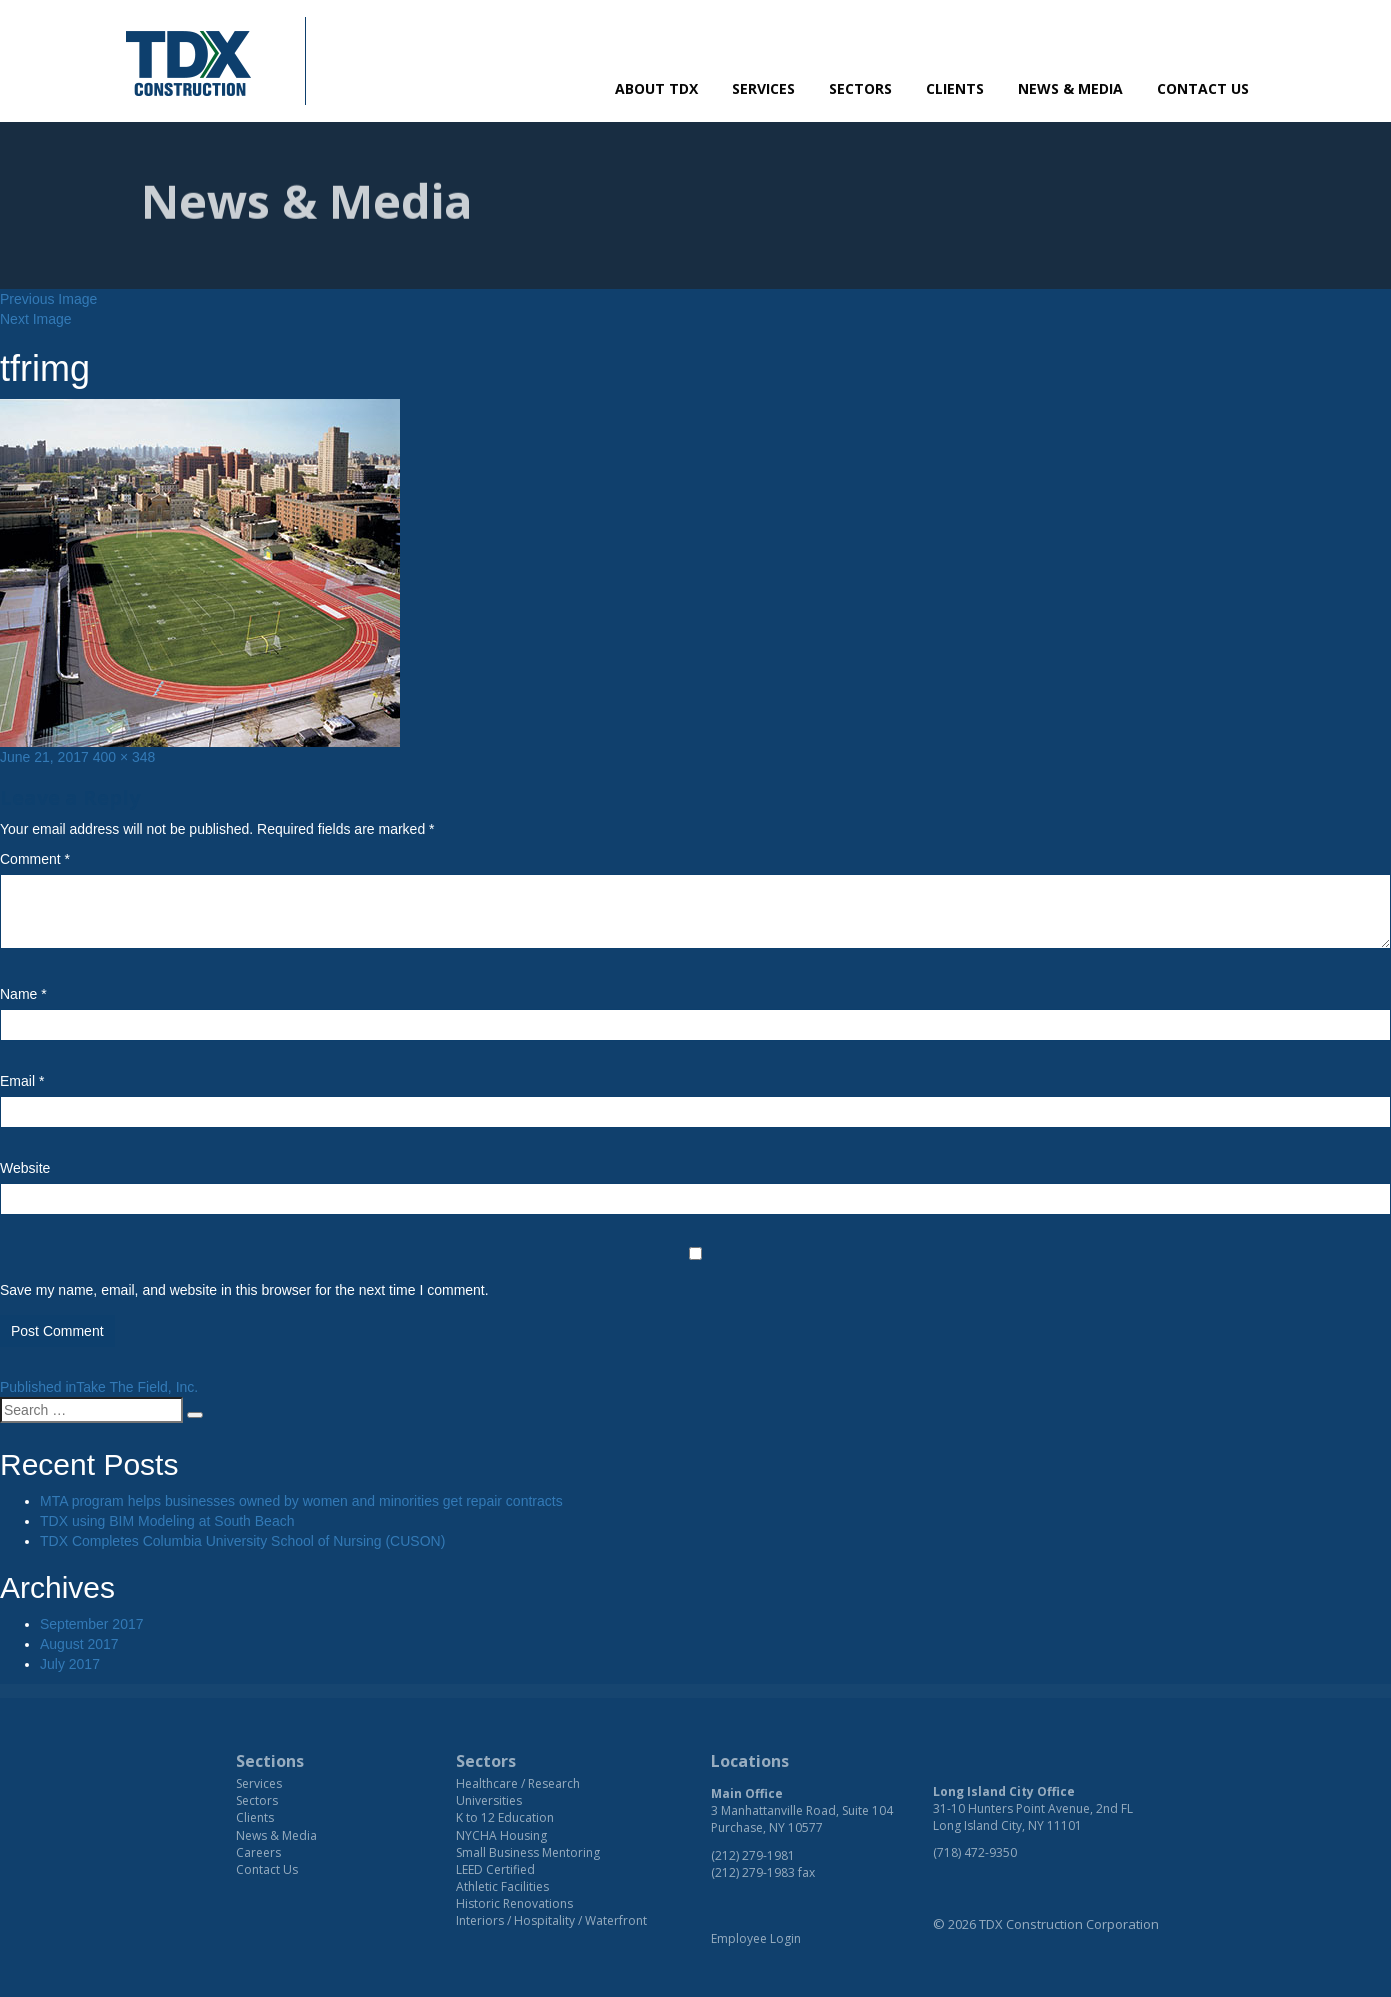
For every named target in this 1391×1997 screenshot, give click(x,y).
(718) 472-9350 (975, 1852)
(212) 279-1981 (753, 1855)
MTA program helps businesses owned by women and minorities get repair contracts (301, 1501)
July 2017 (70, 1664)
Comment (35, 859)
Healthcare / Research (518, 1783)
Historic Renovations (514, 1903)
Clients (955, 88)
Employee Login (756, 1938)
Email (22, 1081)
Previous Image (48, 299)
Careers (258, 1852)
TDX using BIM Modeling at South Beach (167, 1521)
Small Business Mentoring (528, 1852)
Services (763, 88)
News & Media (1070, 88)
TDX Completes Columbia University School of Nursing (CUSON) (242, 1541)
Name (23, 994)
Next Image (36, 319)
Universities (489, 1800)
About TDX (656, 88)
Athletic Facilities (502, 1886)
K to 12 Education (505, 1817)
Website (25, 1168)
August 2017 (79, 1644)
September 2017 (92, 1624)
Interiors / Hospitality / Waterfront (551, 1920)
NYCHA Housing (501, 1835)
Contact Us (1203, 88)
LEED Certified (495, 1869)
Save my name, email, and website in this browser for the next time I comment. (244, 1290)
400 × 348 (124, 757)
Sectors (860, 88)
